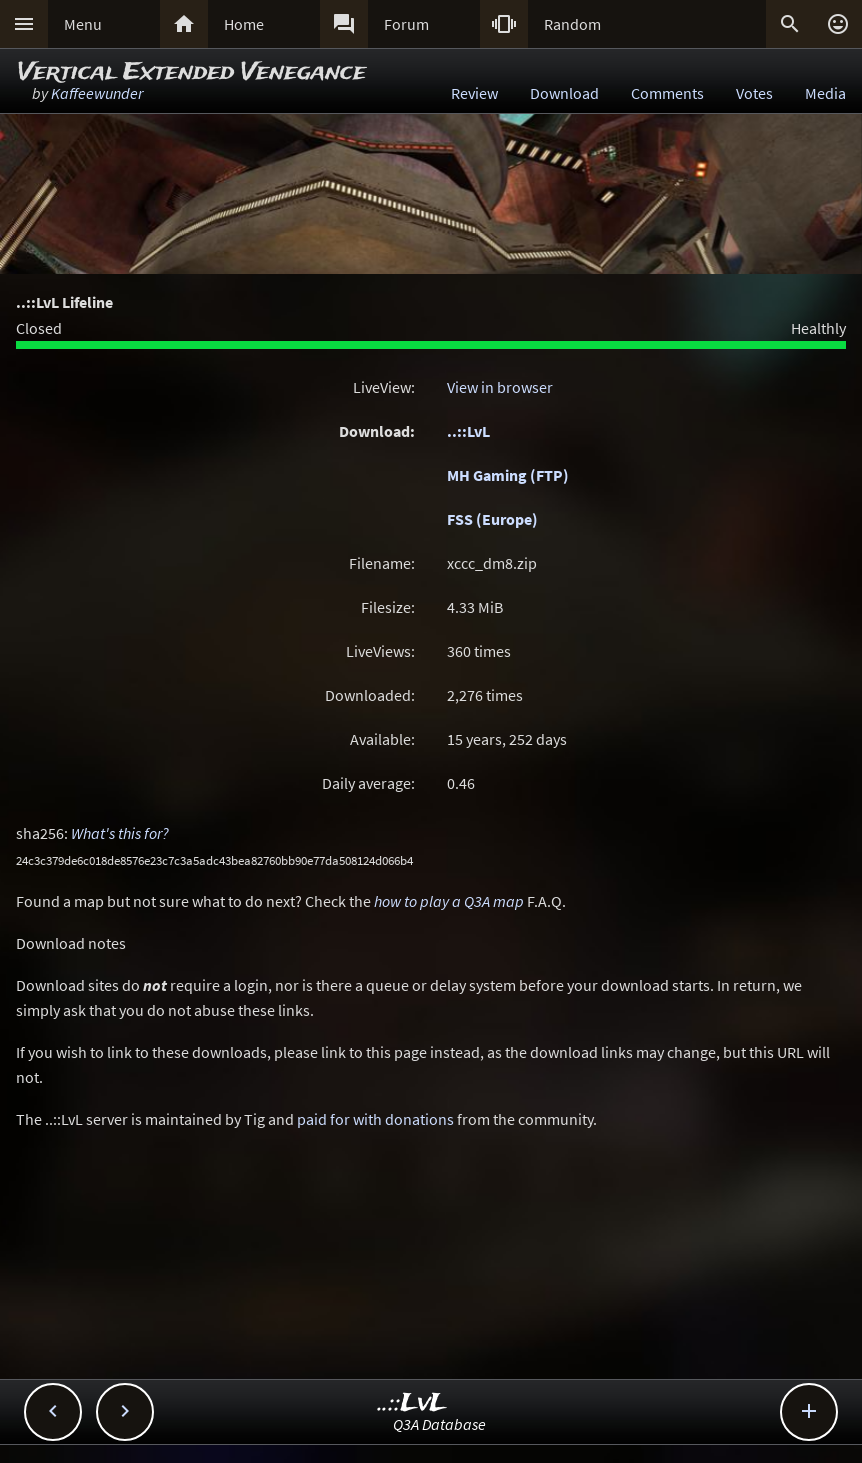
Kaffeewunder (97, 93)
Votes (754, 93)
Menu (83, 24)
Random (572, 24)
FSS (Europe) (492, 519)
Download (564, 93)
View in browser (500, 387)
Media (825, 93)
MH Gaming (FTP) (508, 475)
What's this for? (120, 833)
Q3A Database (439, 1424)
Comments (667, 93)
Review (474, 93)
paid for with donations (375, 1119)
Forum (406, 24)
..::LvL (468, 431)
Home (244, 24)
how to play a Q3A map (449, 901)
